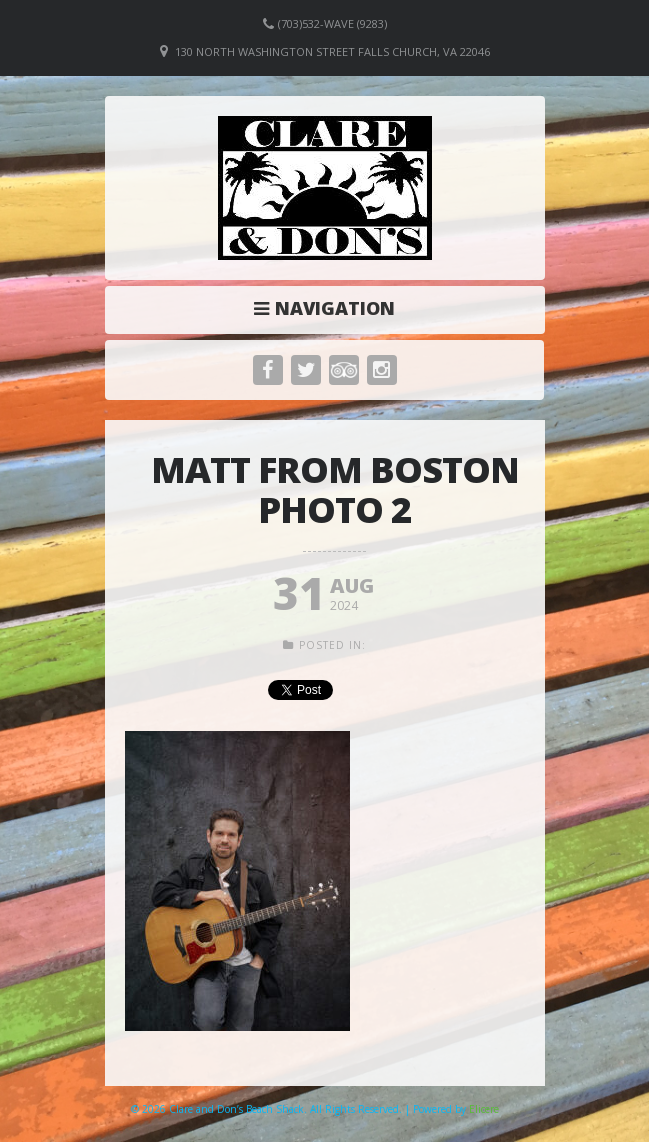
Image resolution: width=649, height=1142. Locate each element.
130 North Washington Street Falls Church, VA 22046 (332, 51)
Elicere (484, 1109)
